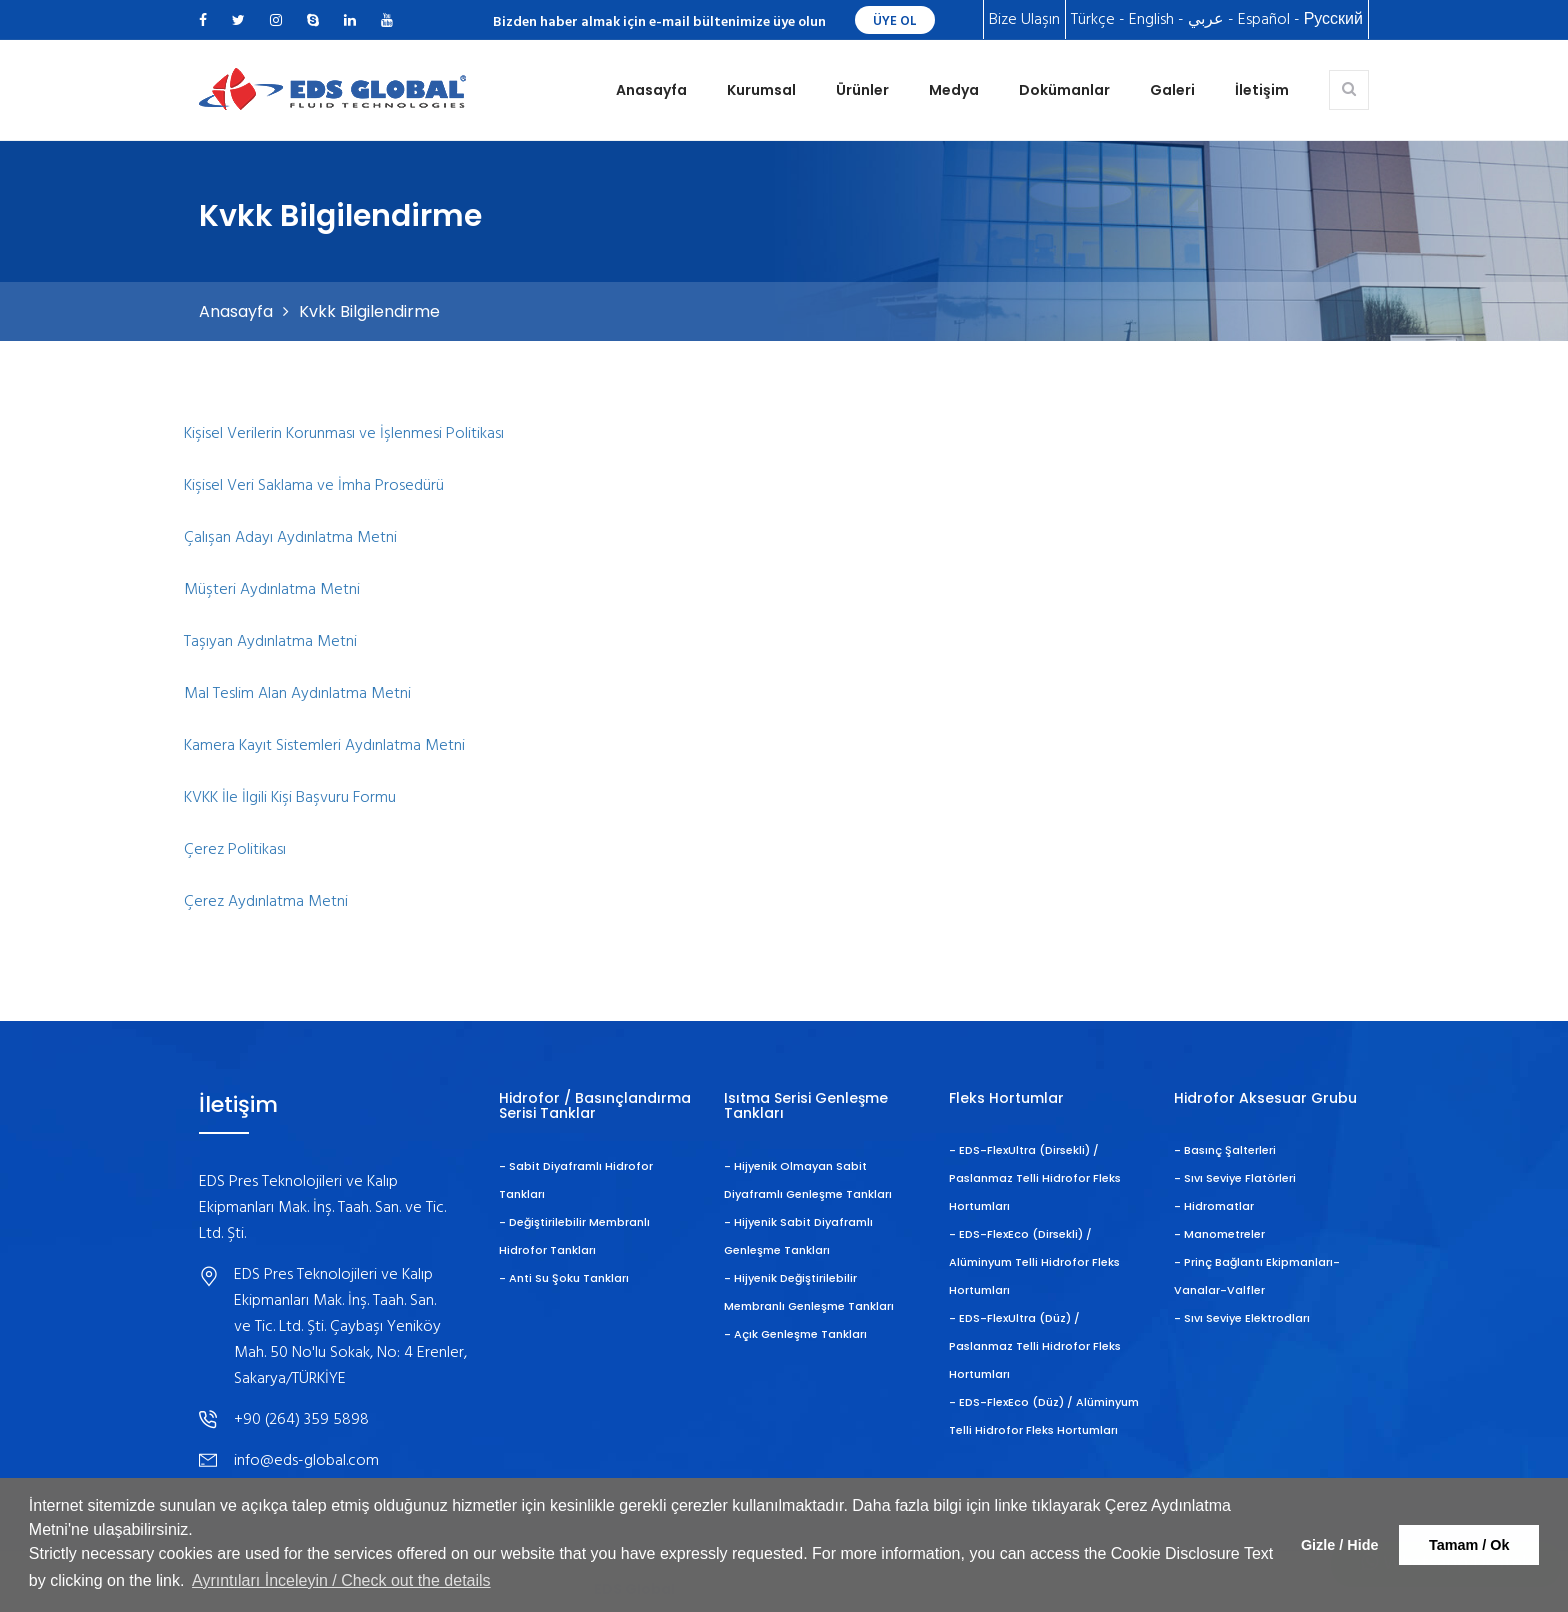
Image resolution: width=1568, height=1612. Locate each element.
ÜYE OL (895, 21)
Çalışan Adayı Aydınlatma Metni (290, 538)
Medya (954, 90)
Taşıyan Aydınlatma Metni (270, 642)
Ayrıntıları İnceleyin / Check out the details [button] (341, 1580)
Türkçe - (1098, 20)
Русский (1333, 20)
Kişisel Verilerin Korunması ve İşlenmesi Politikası (344, 434)
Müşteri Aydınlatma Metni (272, 590)
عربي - (1211, 20)
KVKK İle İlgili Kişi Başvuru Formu (290, 798)
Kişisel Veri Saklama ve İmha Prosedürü (314, 486)
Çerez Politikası (235, 850)
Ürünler (862, 90)
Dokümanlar (1064, 90)
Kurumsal (761, 90)
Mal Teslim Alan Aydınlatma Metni (297, 694)
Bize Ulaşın (1024, 20)
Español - (1269, 20)
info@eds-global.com (306, 1461)
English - (1156, 20)
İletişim (1262, 90)
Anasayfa (651, 90)
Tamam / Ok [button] (1469, 1545)
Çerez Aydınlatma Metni (266, 902)
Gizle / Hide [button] (1340, 1545)
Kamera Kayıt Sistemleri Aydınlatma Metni (324, 746)
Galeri (1172, 90)
